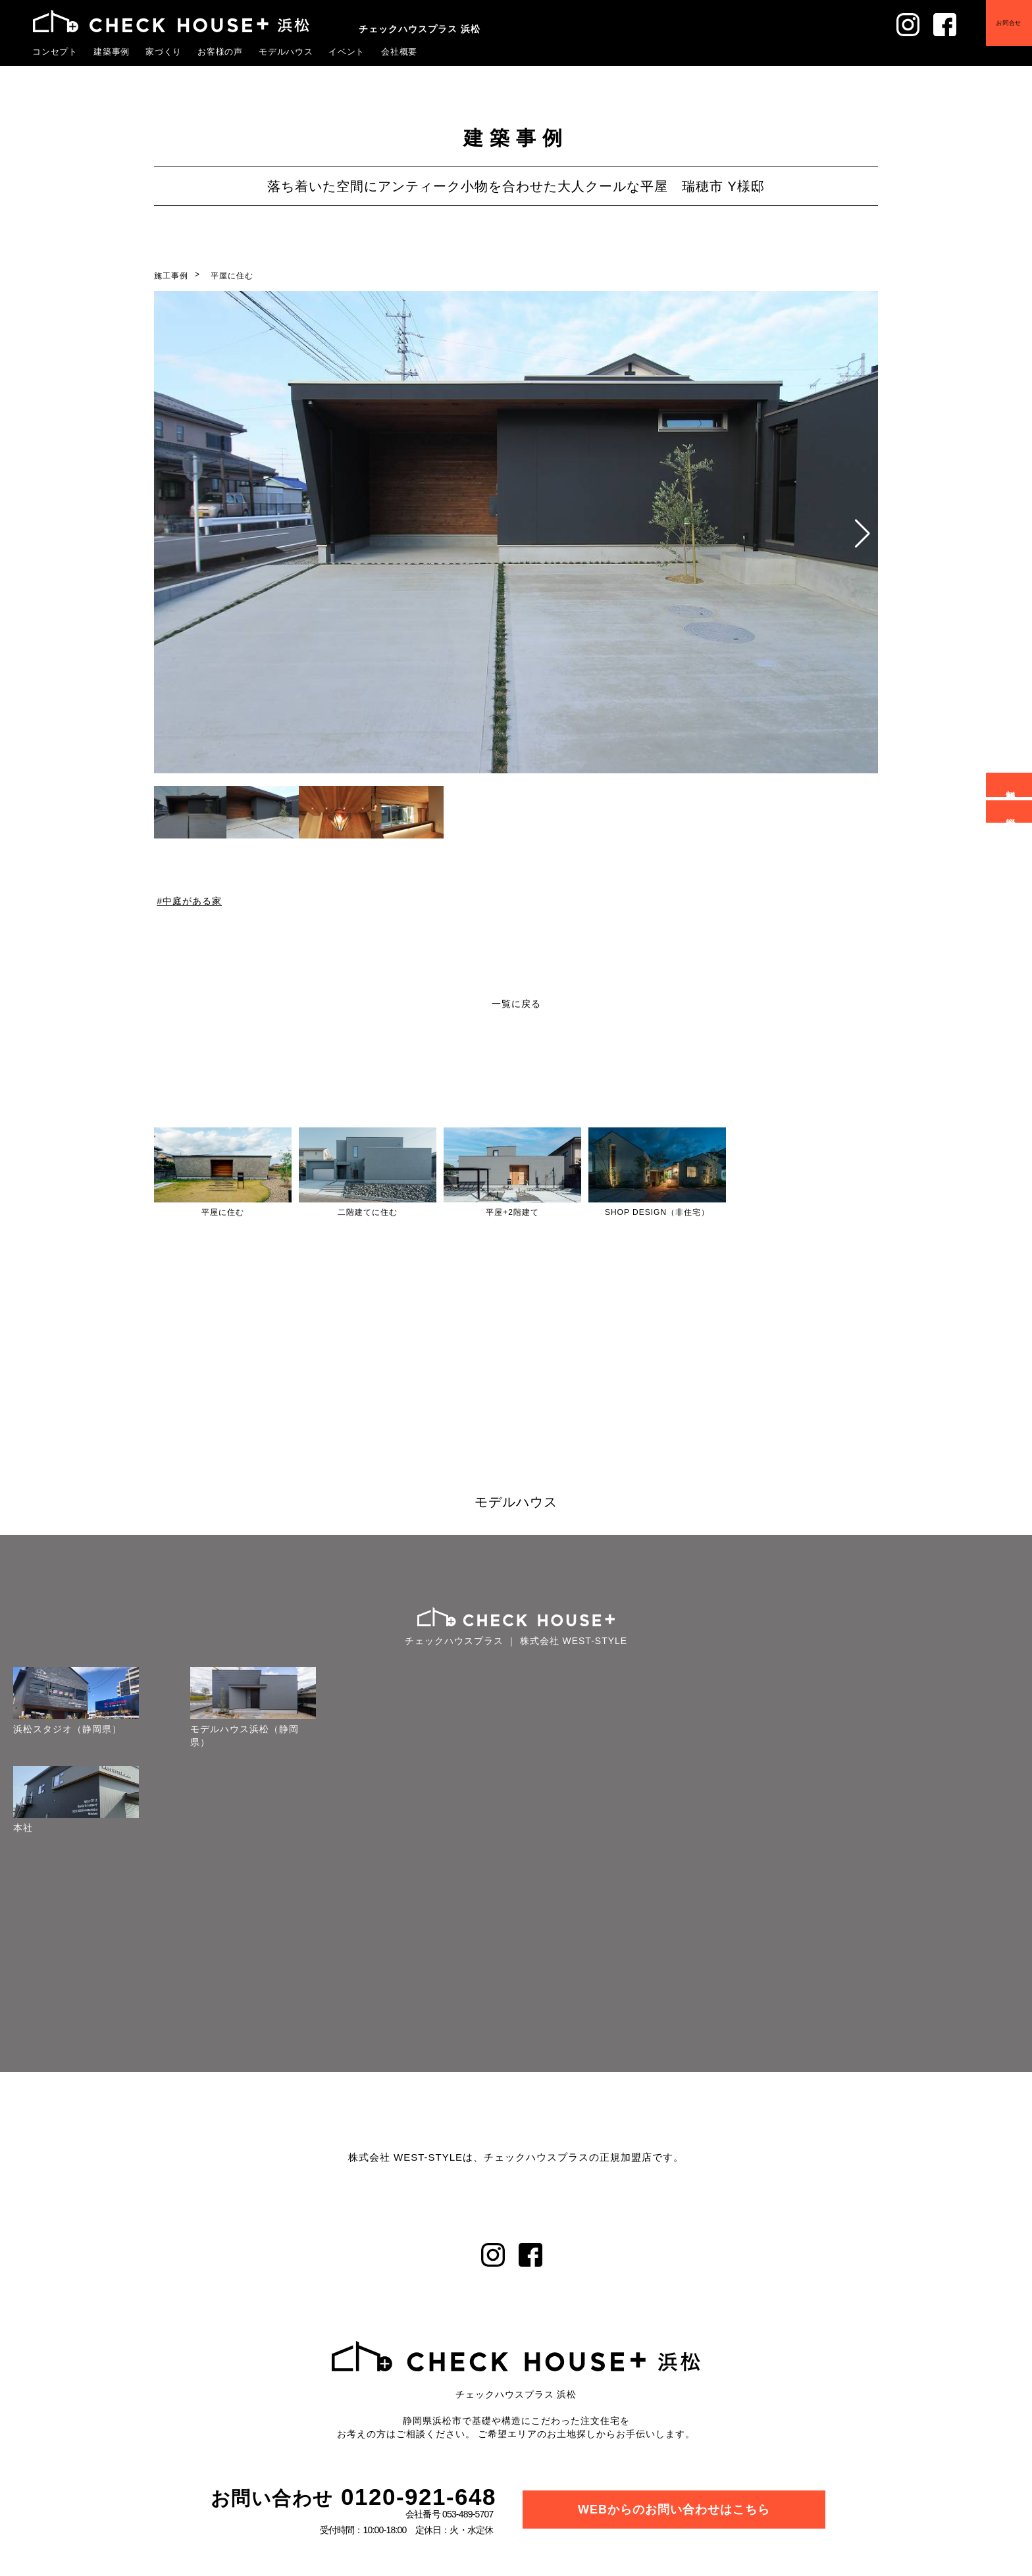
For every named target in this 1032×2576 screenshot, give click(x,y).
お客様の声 (220, 51)
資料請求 (1011, 811)
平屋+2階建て (512, 1212)
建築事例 (112, 51)
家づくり (164, 51)
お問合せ (1008, 23)
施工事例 (171, 275)
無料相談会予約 (1011, 785)
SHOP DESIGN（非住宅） (657, 1212)
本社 (22, 1827)
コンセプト (55, 51)
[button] (862, 533)
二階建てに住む (368, 1212)
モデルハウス (286, 51)
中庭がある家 (192, 900)
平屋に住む (232, 275)
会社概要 (399, 51)
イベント (347, 51)
